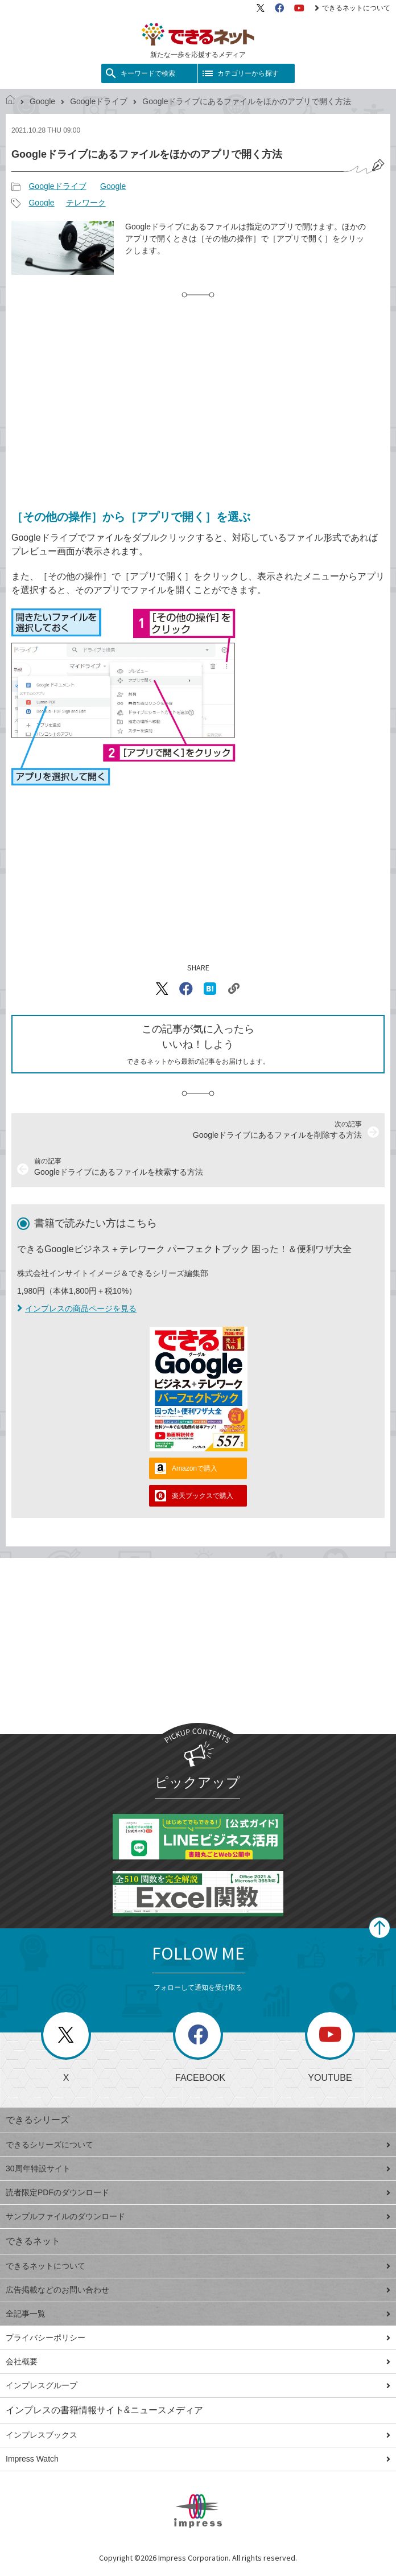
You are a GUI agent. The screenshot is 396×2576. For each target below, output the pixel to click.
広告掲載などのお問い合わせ (198, 2289)
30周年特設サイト (198, 2168)
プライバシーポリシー (198, 2337)
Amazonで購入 (194, 1468)
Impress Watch (198, 2458)
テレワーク (86, 202)
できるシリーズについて (198, 2144)
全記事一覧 (198, 2313)
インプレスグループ (198, 2385)
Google (42, 101)
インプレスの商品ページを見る (77, 1308)
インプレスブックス (198, 2434)
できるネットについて (352, 8)
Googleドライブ (98, 101)
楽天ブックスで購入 (202, 1496)
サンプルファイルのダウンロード (198, 2216)
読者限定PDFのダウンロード (198, 2192)
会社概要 (198, 2361)
